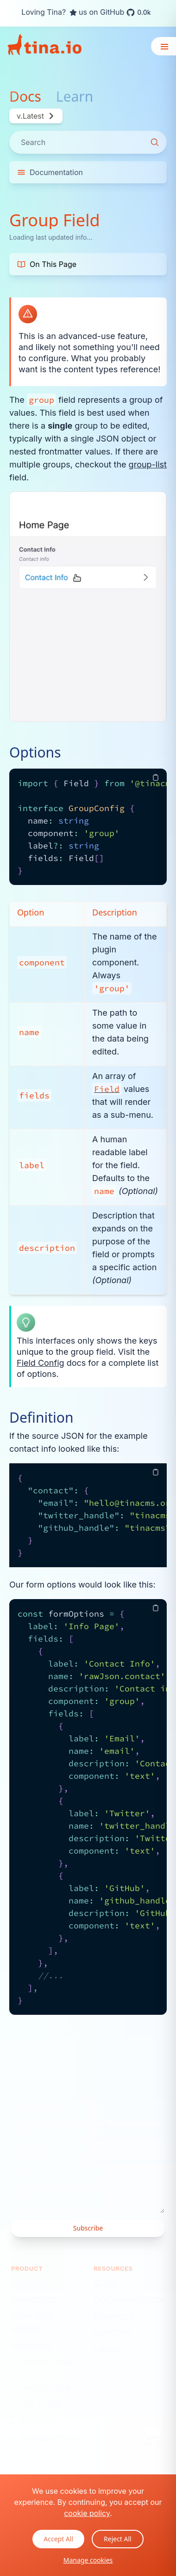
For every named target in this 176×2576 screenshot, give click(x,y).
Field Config (40, 1363)
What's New (45, 2387)
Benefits (38, 2420)
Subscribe (88, 2228)
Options (35, 752)
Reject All (118, 2538)
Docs (25, 97)
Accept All (58, 2538)
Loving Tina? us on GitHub (86, 12)
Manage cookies (88, 2560)
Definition (41, 1417)
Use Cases (41, 2403)
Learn (74, 97)
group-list (148, 464)
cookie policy (87, 2513)
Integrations (49, 2437)
